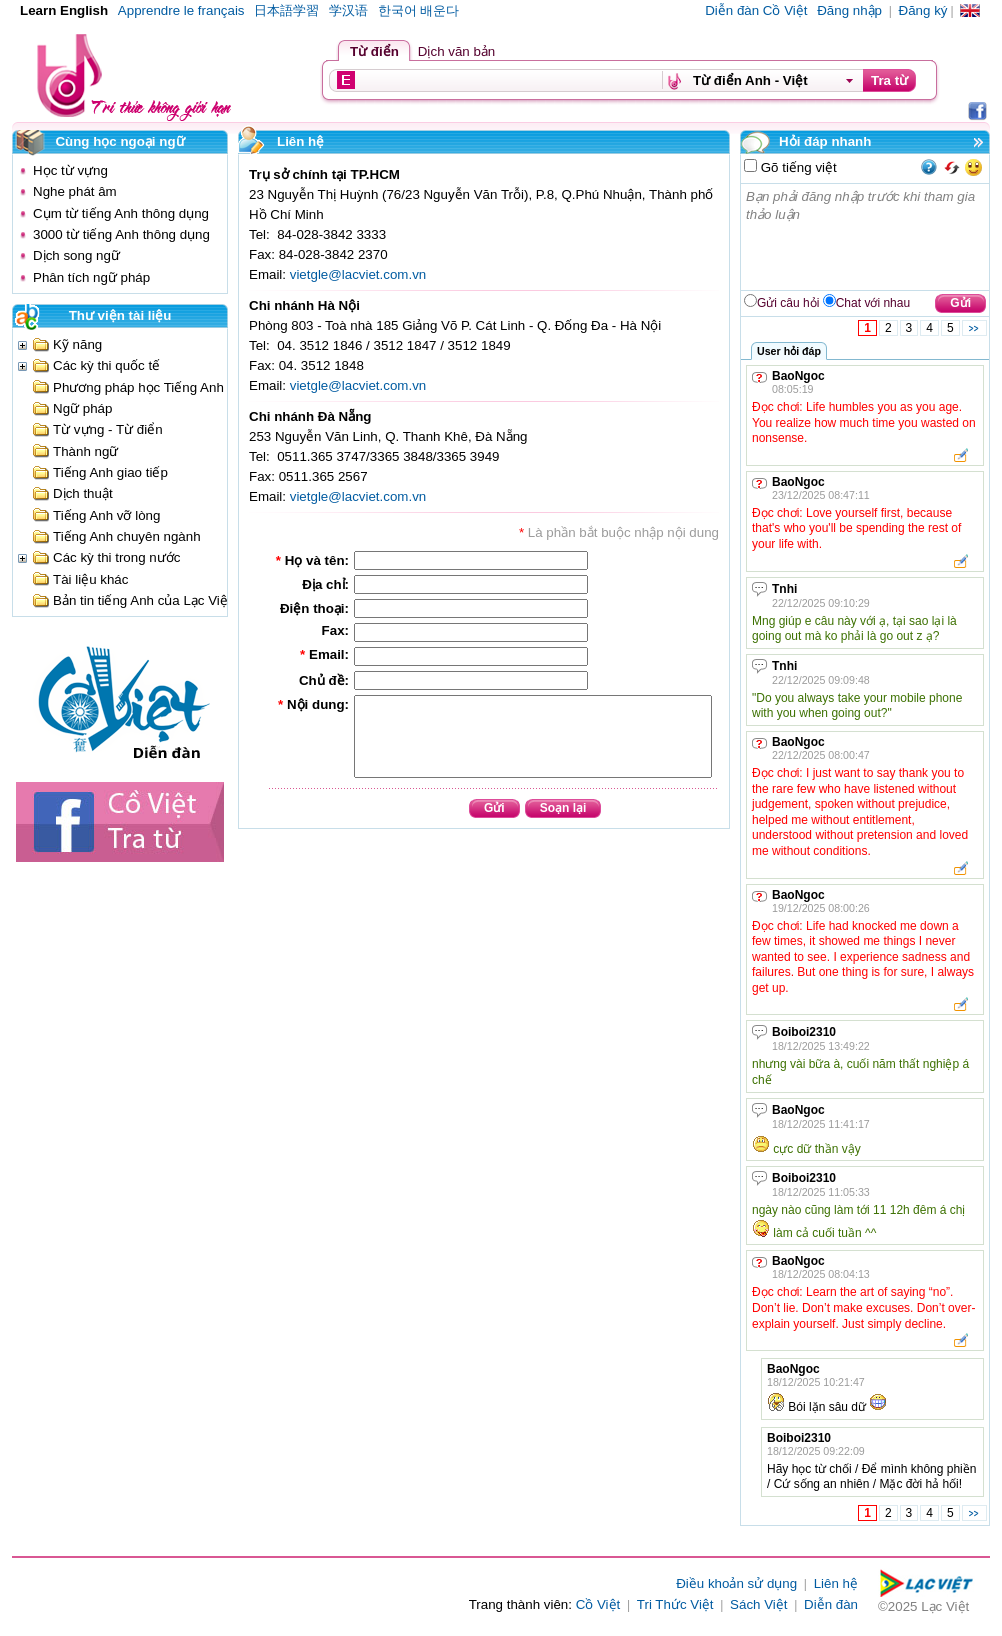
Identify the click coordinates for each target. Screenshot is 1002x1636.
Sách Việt (758, 1604)
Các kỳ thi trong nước (116, 557)
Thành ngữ (85, 451)
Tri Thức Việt (675, 1604)
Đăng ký (923, 10)
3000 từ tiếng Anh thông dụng (121, 234)
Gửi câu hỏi (788, 303)
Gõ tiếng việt (797, 167)
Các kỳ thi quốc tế (106, 365)
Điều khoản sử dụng (736, 1583)
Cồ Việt (598, 1604)
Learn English (64, 10)
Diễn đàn (831, 1604)
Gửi (960, 303)
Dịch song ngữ (76, 255)
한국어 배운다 (419, 10)
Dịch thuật (83, 493)
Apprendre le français (181, 10)
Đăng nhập (849, 10)
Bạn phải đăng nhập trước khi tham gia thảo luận (866, 237)
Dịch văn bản (456, 51)
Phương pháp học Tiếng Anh (138, 387)
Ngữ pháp (82, 408)
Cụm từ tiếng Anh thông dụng (121, 213)
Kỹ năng (77, 344)
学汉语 (348, 10)
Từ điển (374, 51)
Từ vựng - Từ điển (108, 429)
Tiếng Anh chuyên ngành (127, 536)
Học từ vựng (70, 170)
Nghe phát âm (75, 191)
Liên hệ (836, 1583)
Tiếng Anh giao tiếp (110, 472)
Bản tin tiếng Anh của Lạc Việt (142, 600)
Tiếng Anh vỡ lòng (106, 515)
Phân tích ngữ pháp (91, 277)
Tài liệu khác (90, 579)
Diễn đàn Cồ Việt (756, 10)
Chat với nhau (873, 303)
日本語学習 (286, 10)
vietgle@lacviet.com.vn (358, 274)
